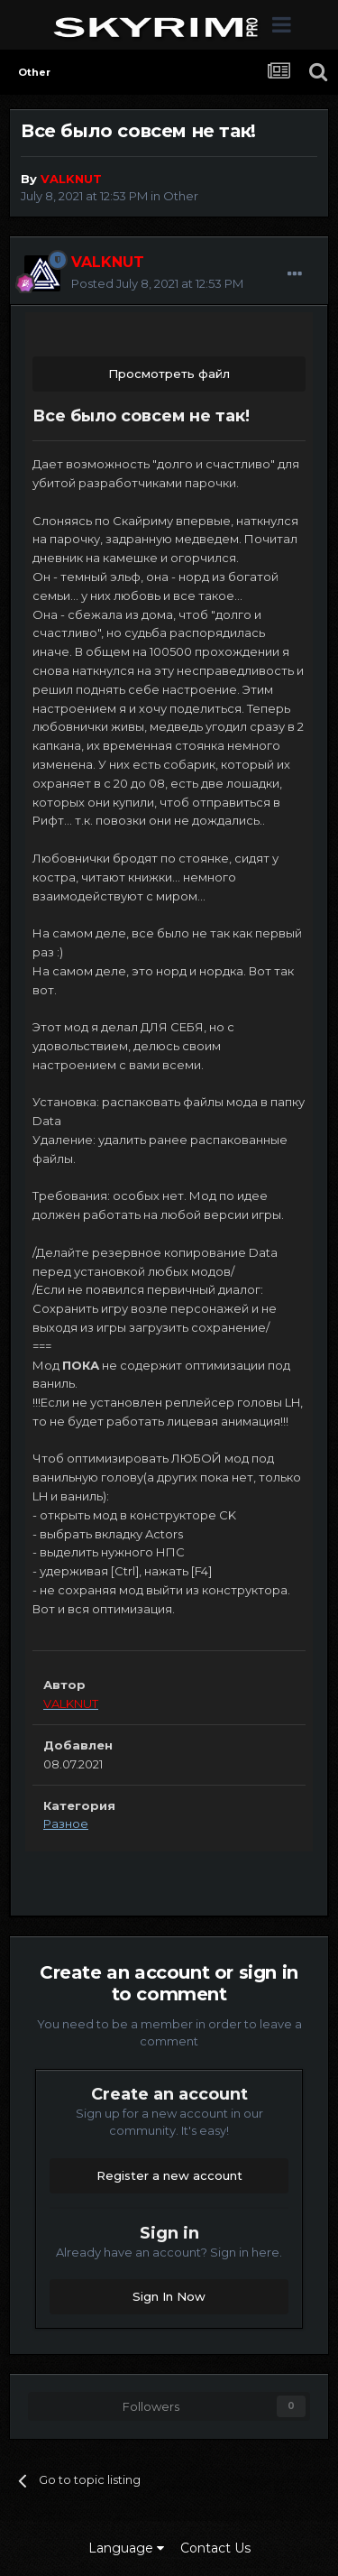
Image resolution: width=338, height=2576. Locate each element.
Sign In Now (169, 2296)
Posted (157, 283)
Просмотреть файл (169, 373)
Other (180, 196)
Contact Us (215, 2548)
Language (126, 2548)
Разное (65, 1823)
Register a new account (169, 2175)
